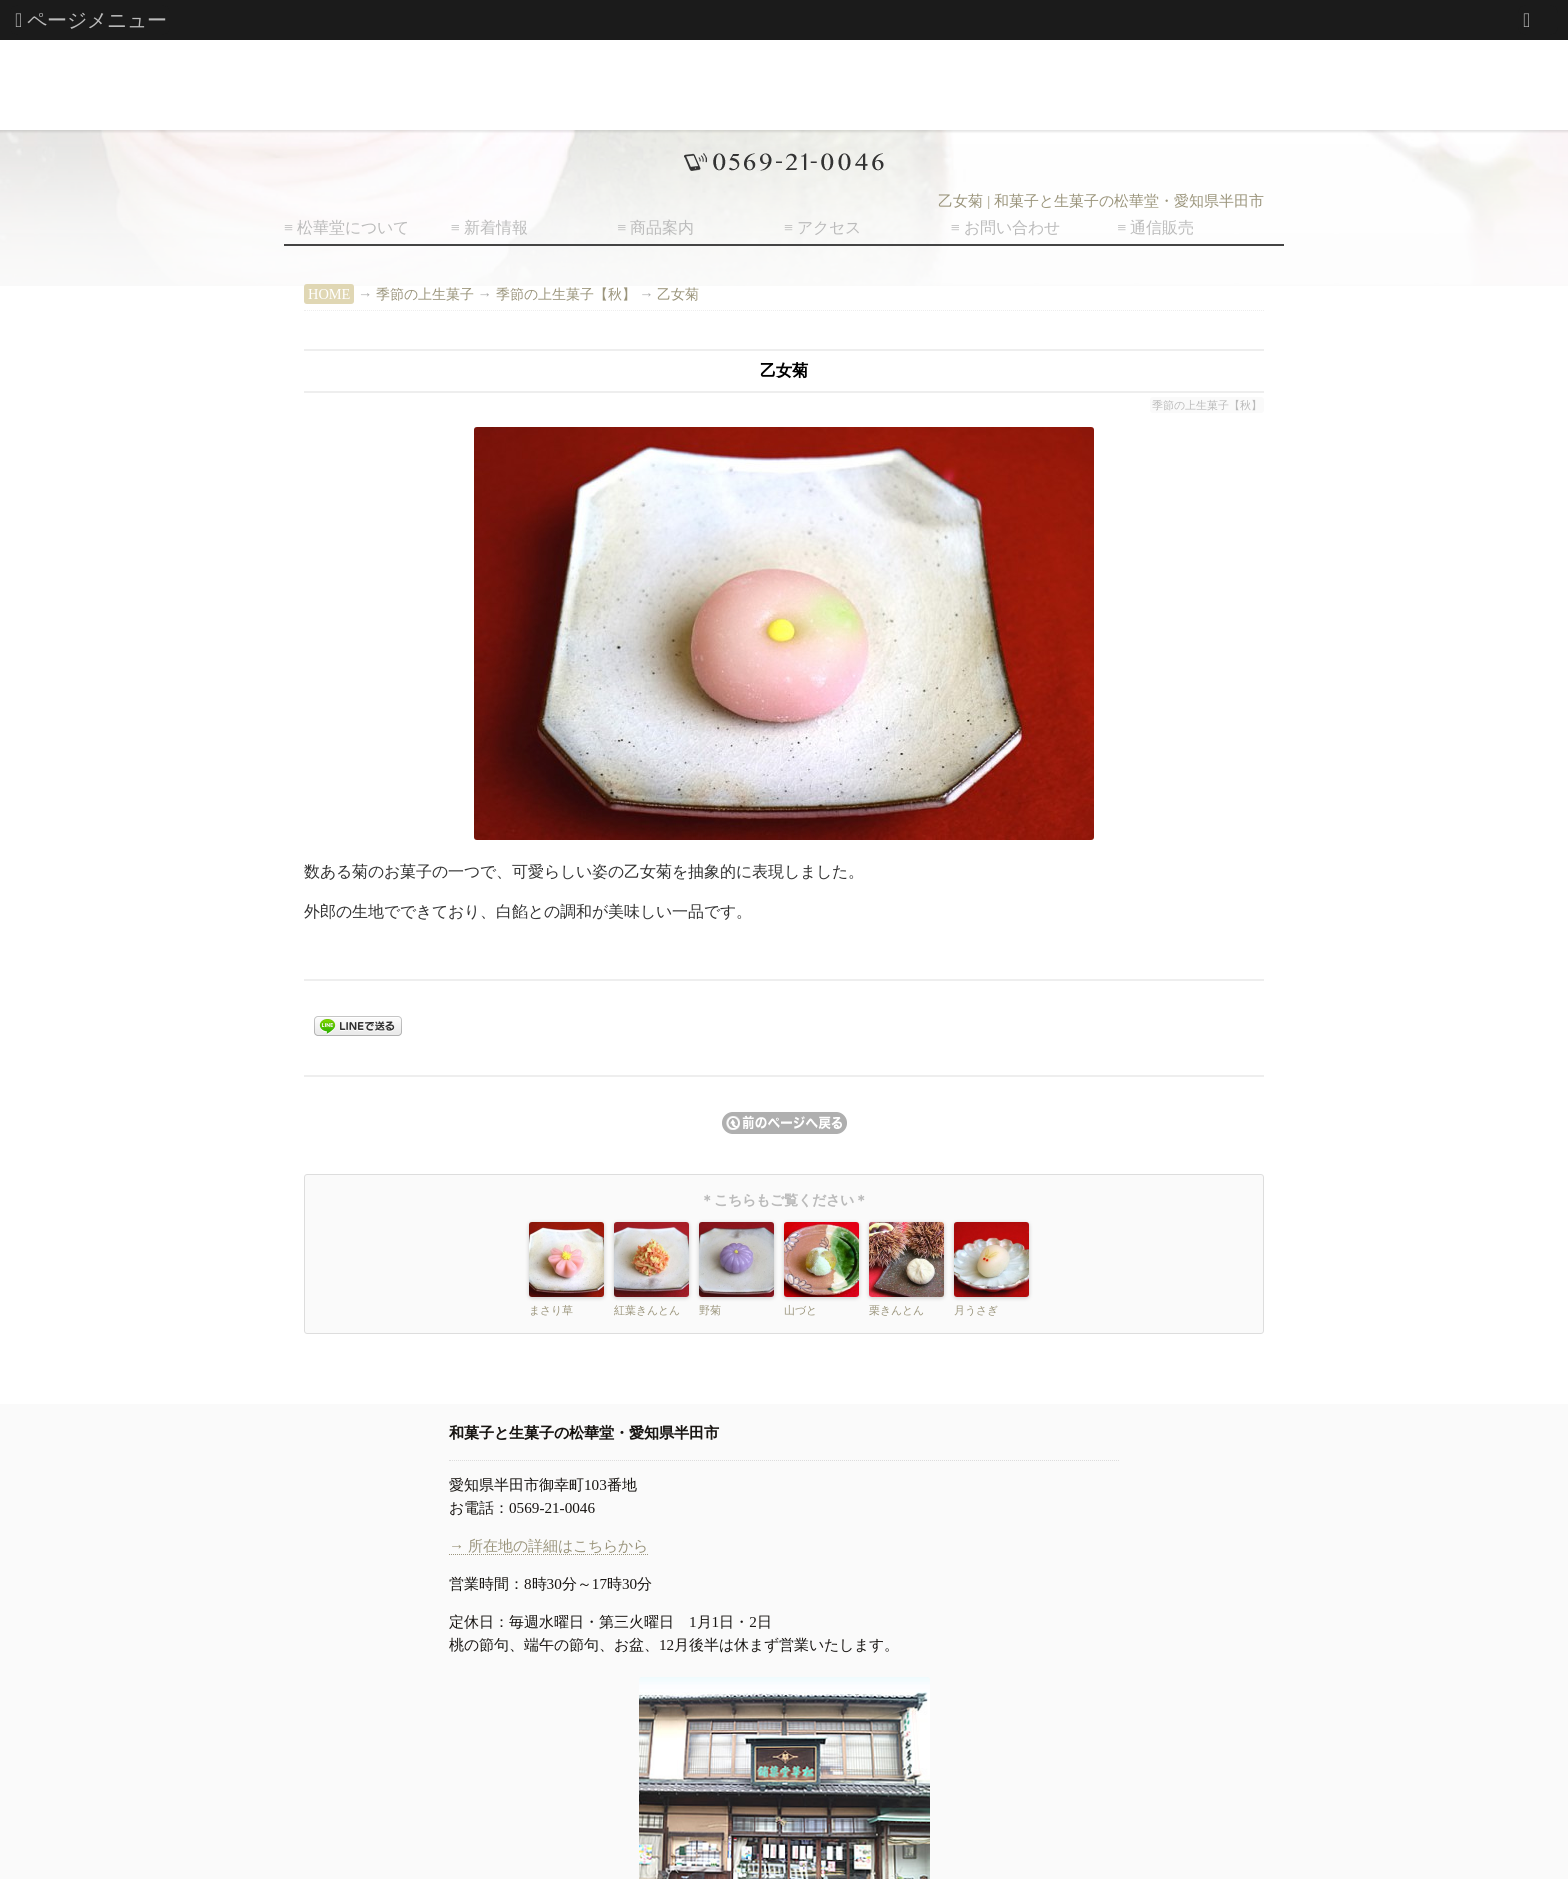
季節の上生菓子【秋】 (566, 294)
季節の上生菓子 (425, 294)
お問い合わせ (1012, 227)
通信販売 (1162, 227)
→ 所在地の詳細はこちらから (548, 1545)
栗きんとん (896, 1310)
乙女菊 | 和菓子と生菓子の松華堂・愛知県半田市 (1101, 201)
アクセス (829, 227)
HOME (329, 294)
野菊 (710, 1310)
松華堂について (353, 227)
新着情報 (496, 227)
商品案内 (662, 227)
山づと (800, 1310)
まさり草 (551, 1310)
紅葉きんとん (647, 1310)
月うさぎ (976, 1310)
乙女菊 (678, 294)
